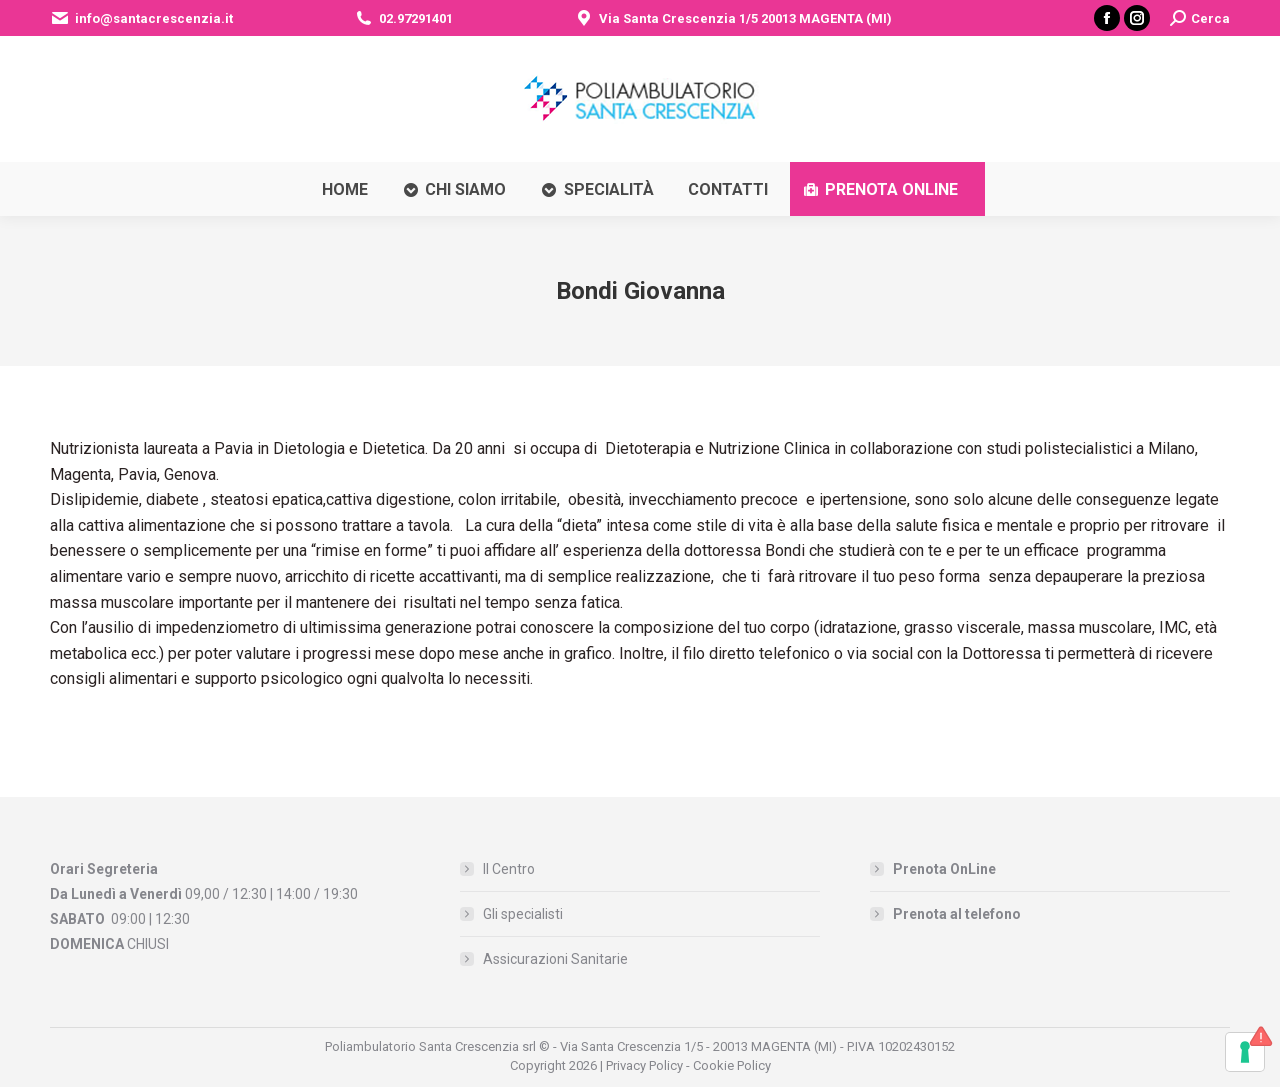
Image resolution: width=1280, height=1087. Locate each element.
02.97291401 (403, 18)
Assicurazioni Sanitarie (555, 959)
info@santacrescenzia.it (141, 18)
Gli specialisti (523, 914)
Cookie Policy (732, 1065)
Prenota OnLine (944, 869)
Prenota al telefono (957, 914)
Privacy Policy (644, 1065)
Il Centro (509, 869)
